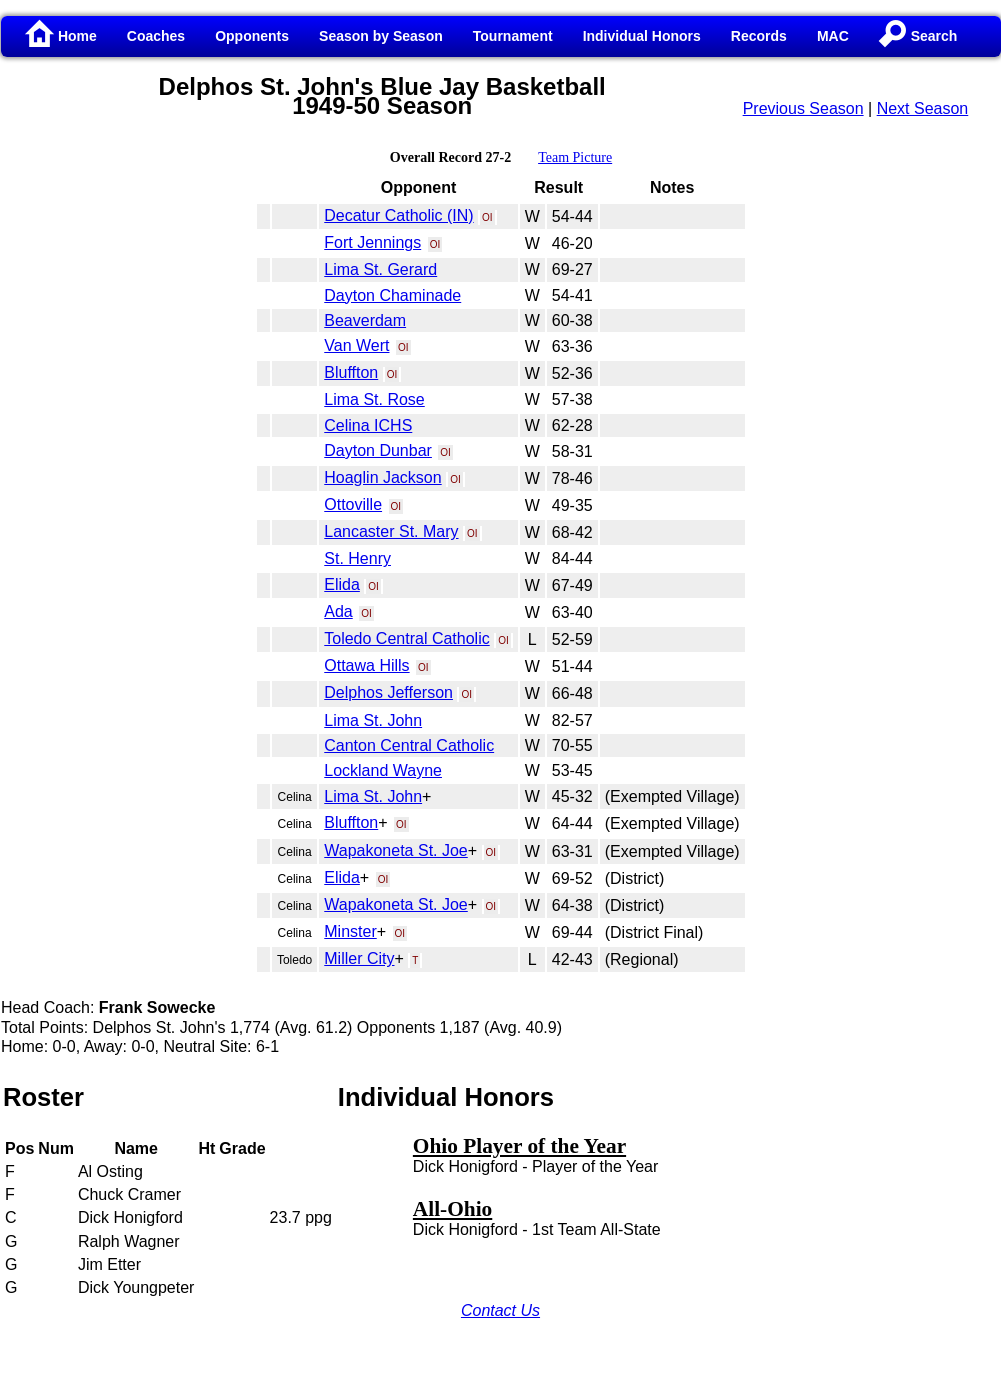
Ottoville (353, 504)
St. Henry (357, 558)
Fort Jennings (372, 242)
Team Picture (575, 157)
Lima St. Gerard (380, 269)
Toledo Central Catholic (406, 638)
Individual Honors (642, 36)
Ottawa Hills (366, 665)
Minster (350, 931)
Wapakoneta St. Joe (396, 850)
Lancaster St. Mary (391, 531)
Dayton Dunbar (378, 450)
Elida (342, 584)
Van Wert (356, 345)
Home (61, 36)
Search (918, 36)
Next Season (923, 108)
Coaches (156, 36)
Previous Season (803, 108)
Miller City (359, 958)
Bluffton (351, 372)
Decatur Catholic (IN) (398, 215)
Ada (338, 611)
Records (759, 36)
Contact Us (500, 1310)
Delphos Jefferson (388, 692)
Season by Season (381, 36)
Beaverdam (365, 320)
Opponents (252, 36)
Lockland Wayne (383, 770)
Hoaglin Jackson (382, 477)
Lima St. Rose (374, 399)
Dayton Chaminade (392, 295)
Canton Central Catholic (409, 745)
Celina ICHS (368, 425)
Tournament (513, 36)
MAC (833, 36)
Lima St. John (373, 720)
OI (487, 217)
